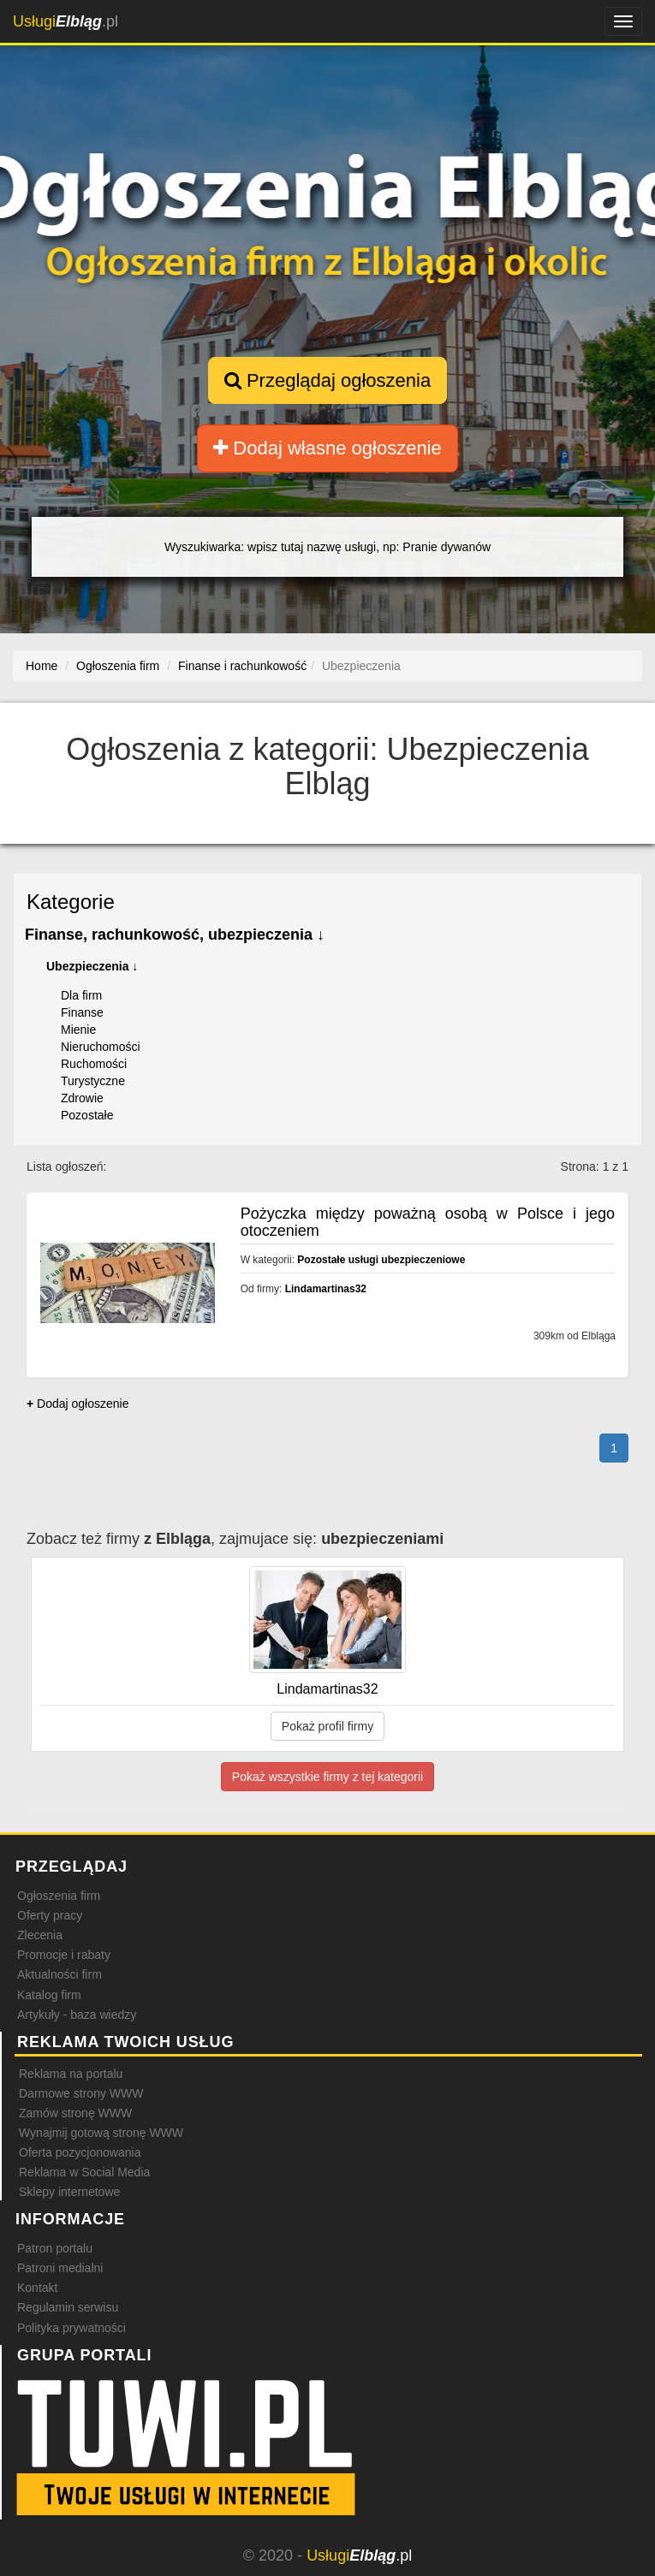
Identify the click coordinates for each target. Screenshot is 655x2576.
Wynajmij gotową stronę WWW (101, 2133)
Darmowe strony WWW (81, 2093)
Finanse (82, 1012)
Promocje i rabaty (63, 1955)
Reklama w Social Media (84, 2172)
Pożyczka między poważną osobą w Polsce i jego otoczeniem (428, 1222)
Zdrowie (82, 1098)
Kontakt (37, 2287)
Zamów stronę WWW (75, 2113)
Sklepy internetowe (69, 2192)
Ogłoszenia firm (58, 1895)
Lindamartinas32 (325, 1289)
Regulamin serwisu (67, 2307)
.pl (65, 21)
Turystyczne (93, 1081)
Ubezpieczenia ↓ (92, 966)
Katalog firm (49, 1995)
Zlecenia (40, 1935)
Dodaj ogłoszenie (77, 1403)
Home (41, 666)
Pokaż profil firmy (327, 1726)
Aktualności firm (59, 1974)
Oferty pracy (49, 1915)
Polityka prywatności (71, 2328)
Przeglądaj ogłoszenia (327, 380)
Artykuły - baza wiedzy (76, 2014)
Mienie (78, 1029)
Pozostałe (87, 1115)
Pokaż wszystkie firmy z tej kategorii (327, 1777)
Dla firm (81, 995)
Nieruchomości (100, 1047)
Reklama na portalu (70, 2073)
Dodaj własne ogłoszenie (327, 448)
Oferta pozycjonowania (79, 2152)
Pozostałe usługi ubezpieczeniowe (381, 1260)
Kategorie (71, 901)
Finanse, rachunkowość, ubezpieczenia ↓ (175, 934)
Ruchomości (94, 1064)
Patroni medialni (60, 2268)
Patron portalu (54, 2248)
